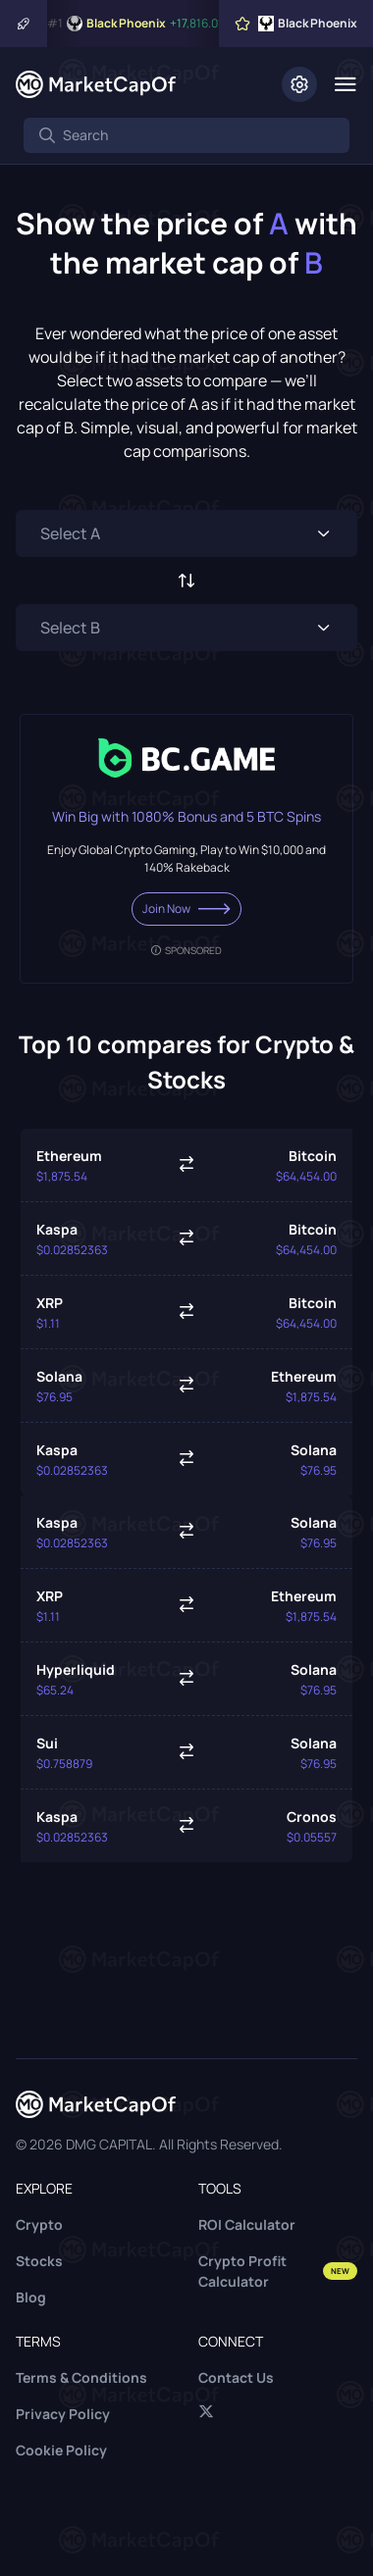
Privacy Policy (63, 2413)
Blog (31, 2297)
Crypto (39, 2224)
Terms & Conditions (81, 2377)
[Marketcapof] (96, 84)
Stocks (39, 2260)
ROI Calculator (246, 2224)
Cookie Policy (61, 2450)
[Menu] (345, 84)
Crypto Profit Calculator (277, 2271)
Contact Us (236, 2377)
